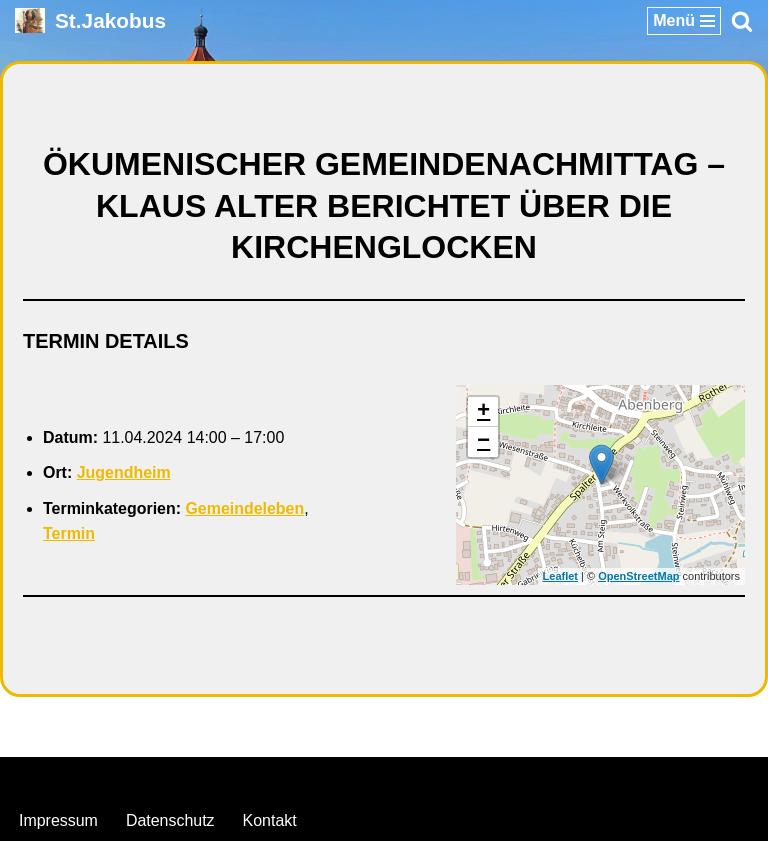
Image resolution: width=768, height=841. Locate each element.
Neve (281, 777)
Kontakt (270, 820)
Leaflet (560, 576)
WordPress (465, 777)
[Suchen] (742, 21)
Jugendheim (124, 472)
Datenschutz (170, 820)
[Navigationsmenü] (684, 21)
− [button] (483, 442)
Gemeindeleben (245, 508)
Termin (69, 533)
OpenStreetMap (638, 576)
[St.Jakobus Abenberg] (90, 20)
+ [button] (483, 412)
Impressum (58, 820)
